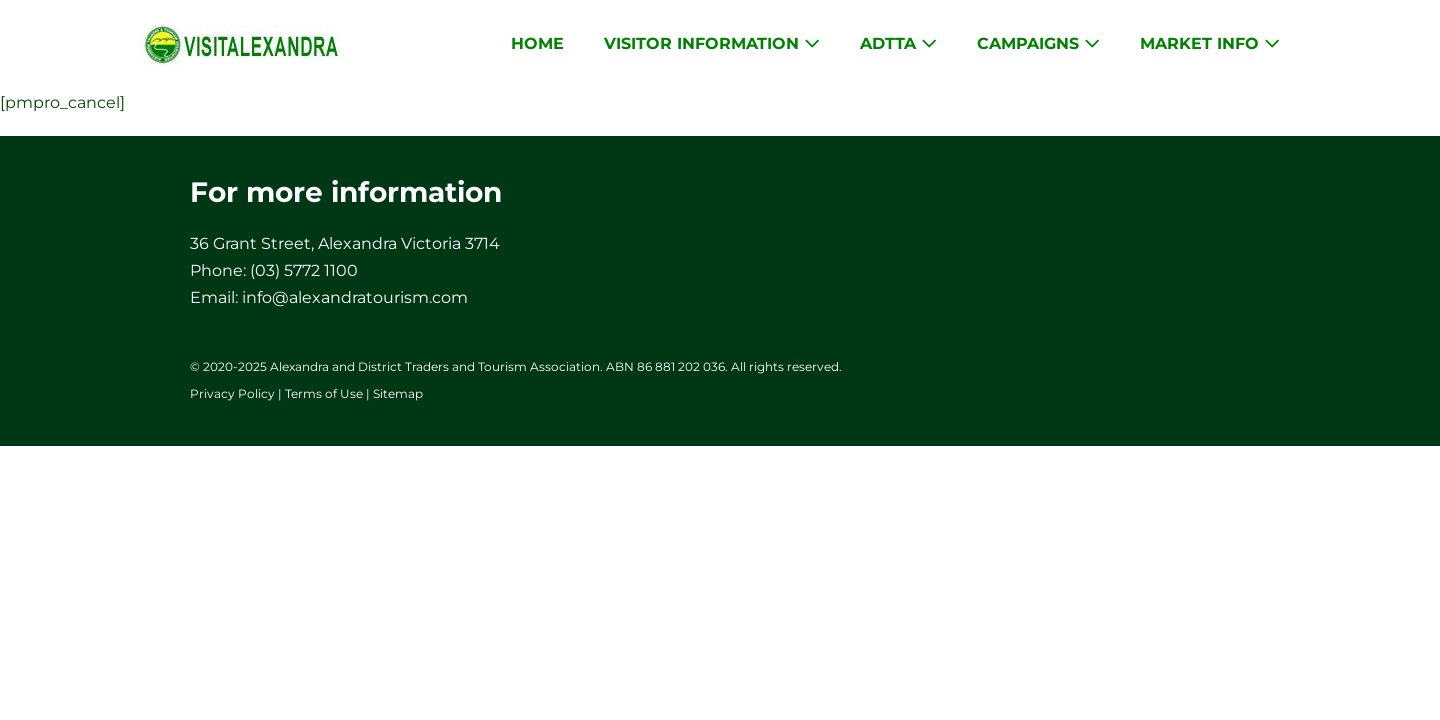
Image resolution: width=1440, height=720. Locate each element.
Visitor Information (712, 43)
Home (537, 43)
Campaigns (1038, 43)
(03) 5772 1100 (304, 270)
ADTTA (898, 43)
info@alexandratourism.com (355, 297)
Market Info (1210, 43)
